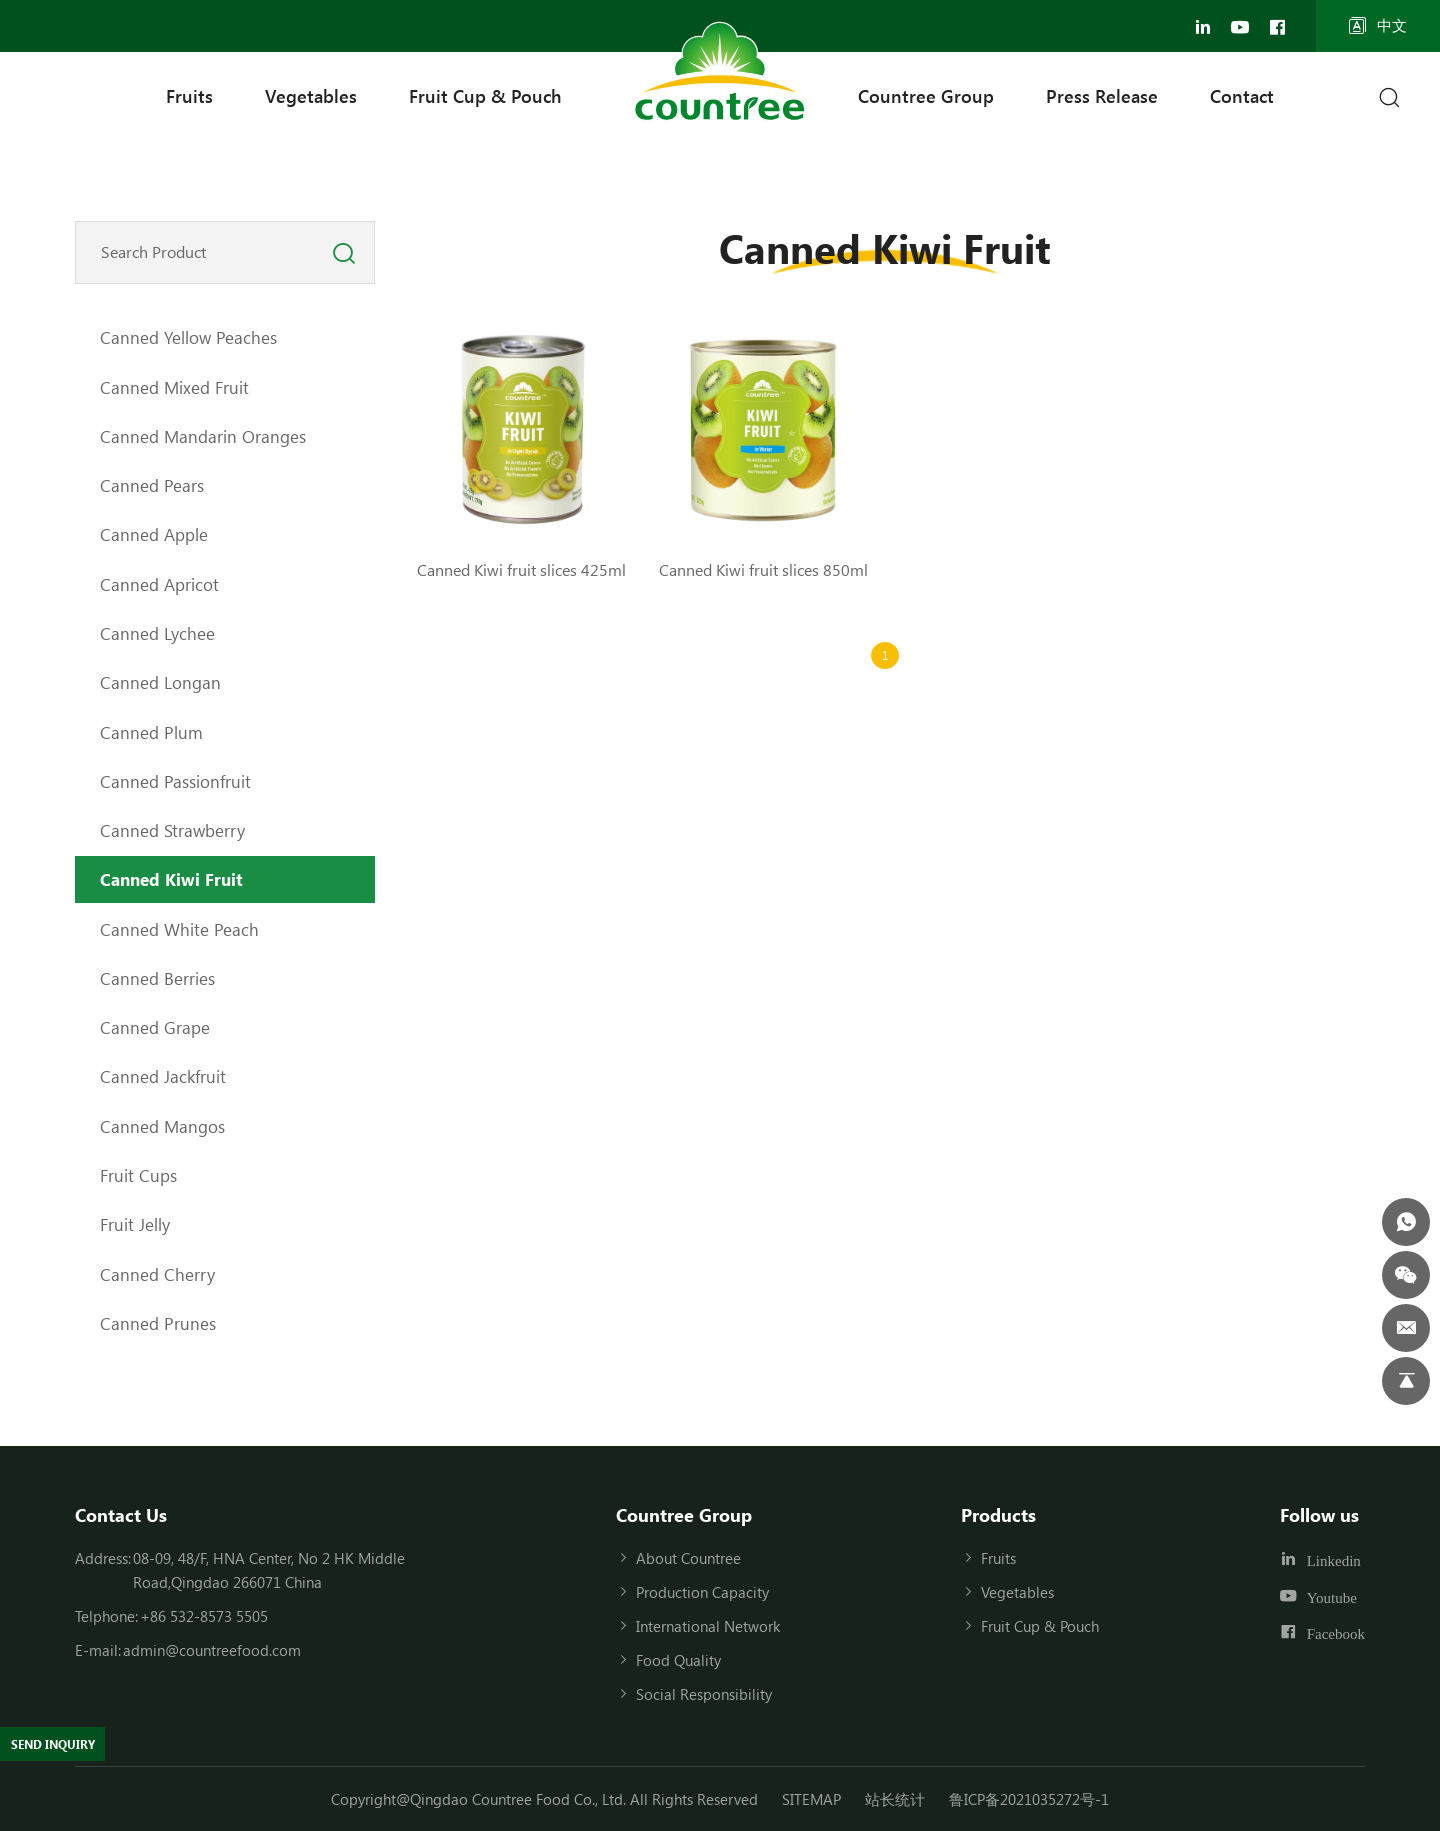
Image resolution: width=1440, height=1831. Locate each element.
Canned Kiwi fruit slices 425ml (521, 569)
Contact (1242, 96)
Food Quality (678, 1660)
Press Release (1102, 96)
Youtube (1332, 1596)
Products (998, 1515)
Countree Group (926, 96)
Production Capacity (702, 1592)
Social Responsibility (704, 1694)
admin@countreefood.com (212, 1650)
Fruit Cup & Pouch (485, 96)
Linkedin (1334, 1560)
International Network (708, 1626)
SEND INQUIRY (67, 1740)
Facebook (1336, 1633)
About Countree (688, 1558)
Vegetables (311, 96)
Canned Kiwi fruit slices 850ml (763, 569)
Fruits (189, 96)
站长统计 (895, 1799)
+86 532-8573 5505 (204, 1616)
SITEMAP (811, 1799)
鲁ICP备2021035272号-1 (1029, 1799)
